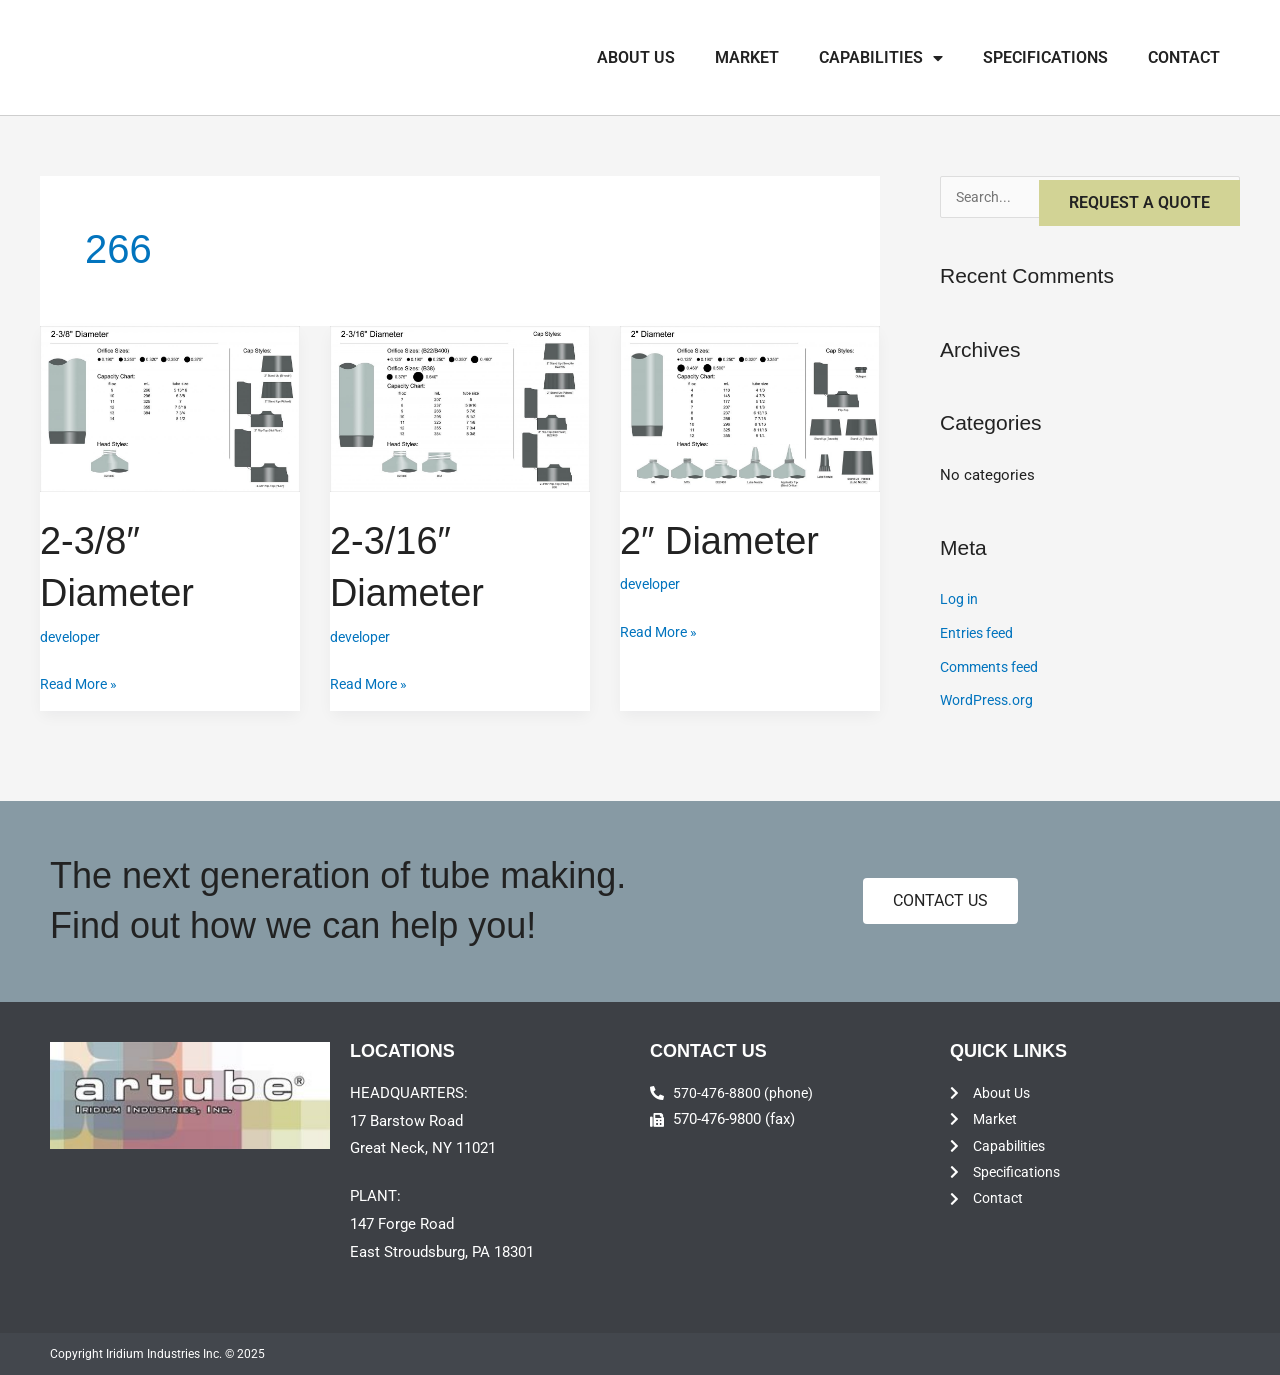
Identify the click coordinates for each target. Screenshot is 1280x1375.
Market (747, 57)
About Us (636, 57)
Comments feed (993, 669)
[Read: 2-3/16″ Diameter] (460, 408)
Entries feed (980, 635)
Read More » (81, 681)
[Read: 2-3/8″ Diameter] (170, 408)
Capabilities (881, 58)
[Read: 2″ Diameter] (750, 408)
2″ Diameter (725, 540)
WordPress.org (989, 702)
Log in (960, 601)
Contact (1184, 57)
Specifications (1045, 57)
